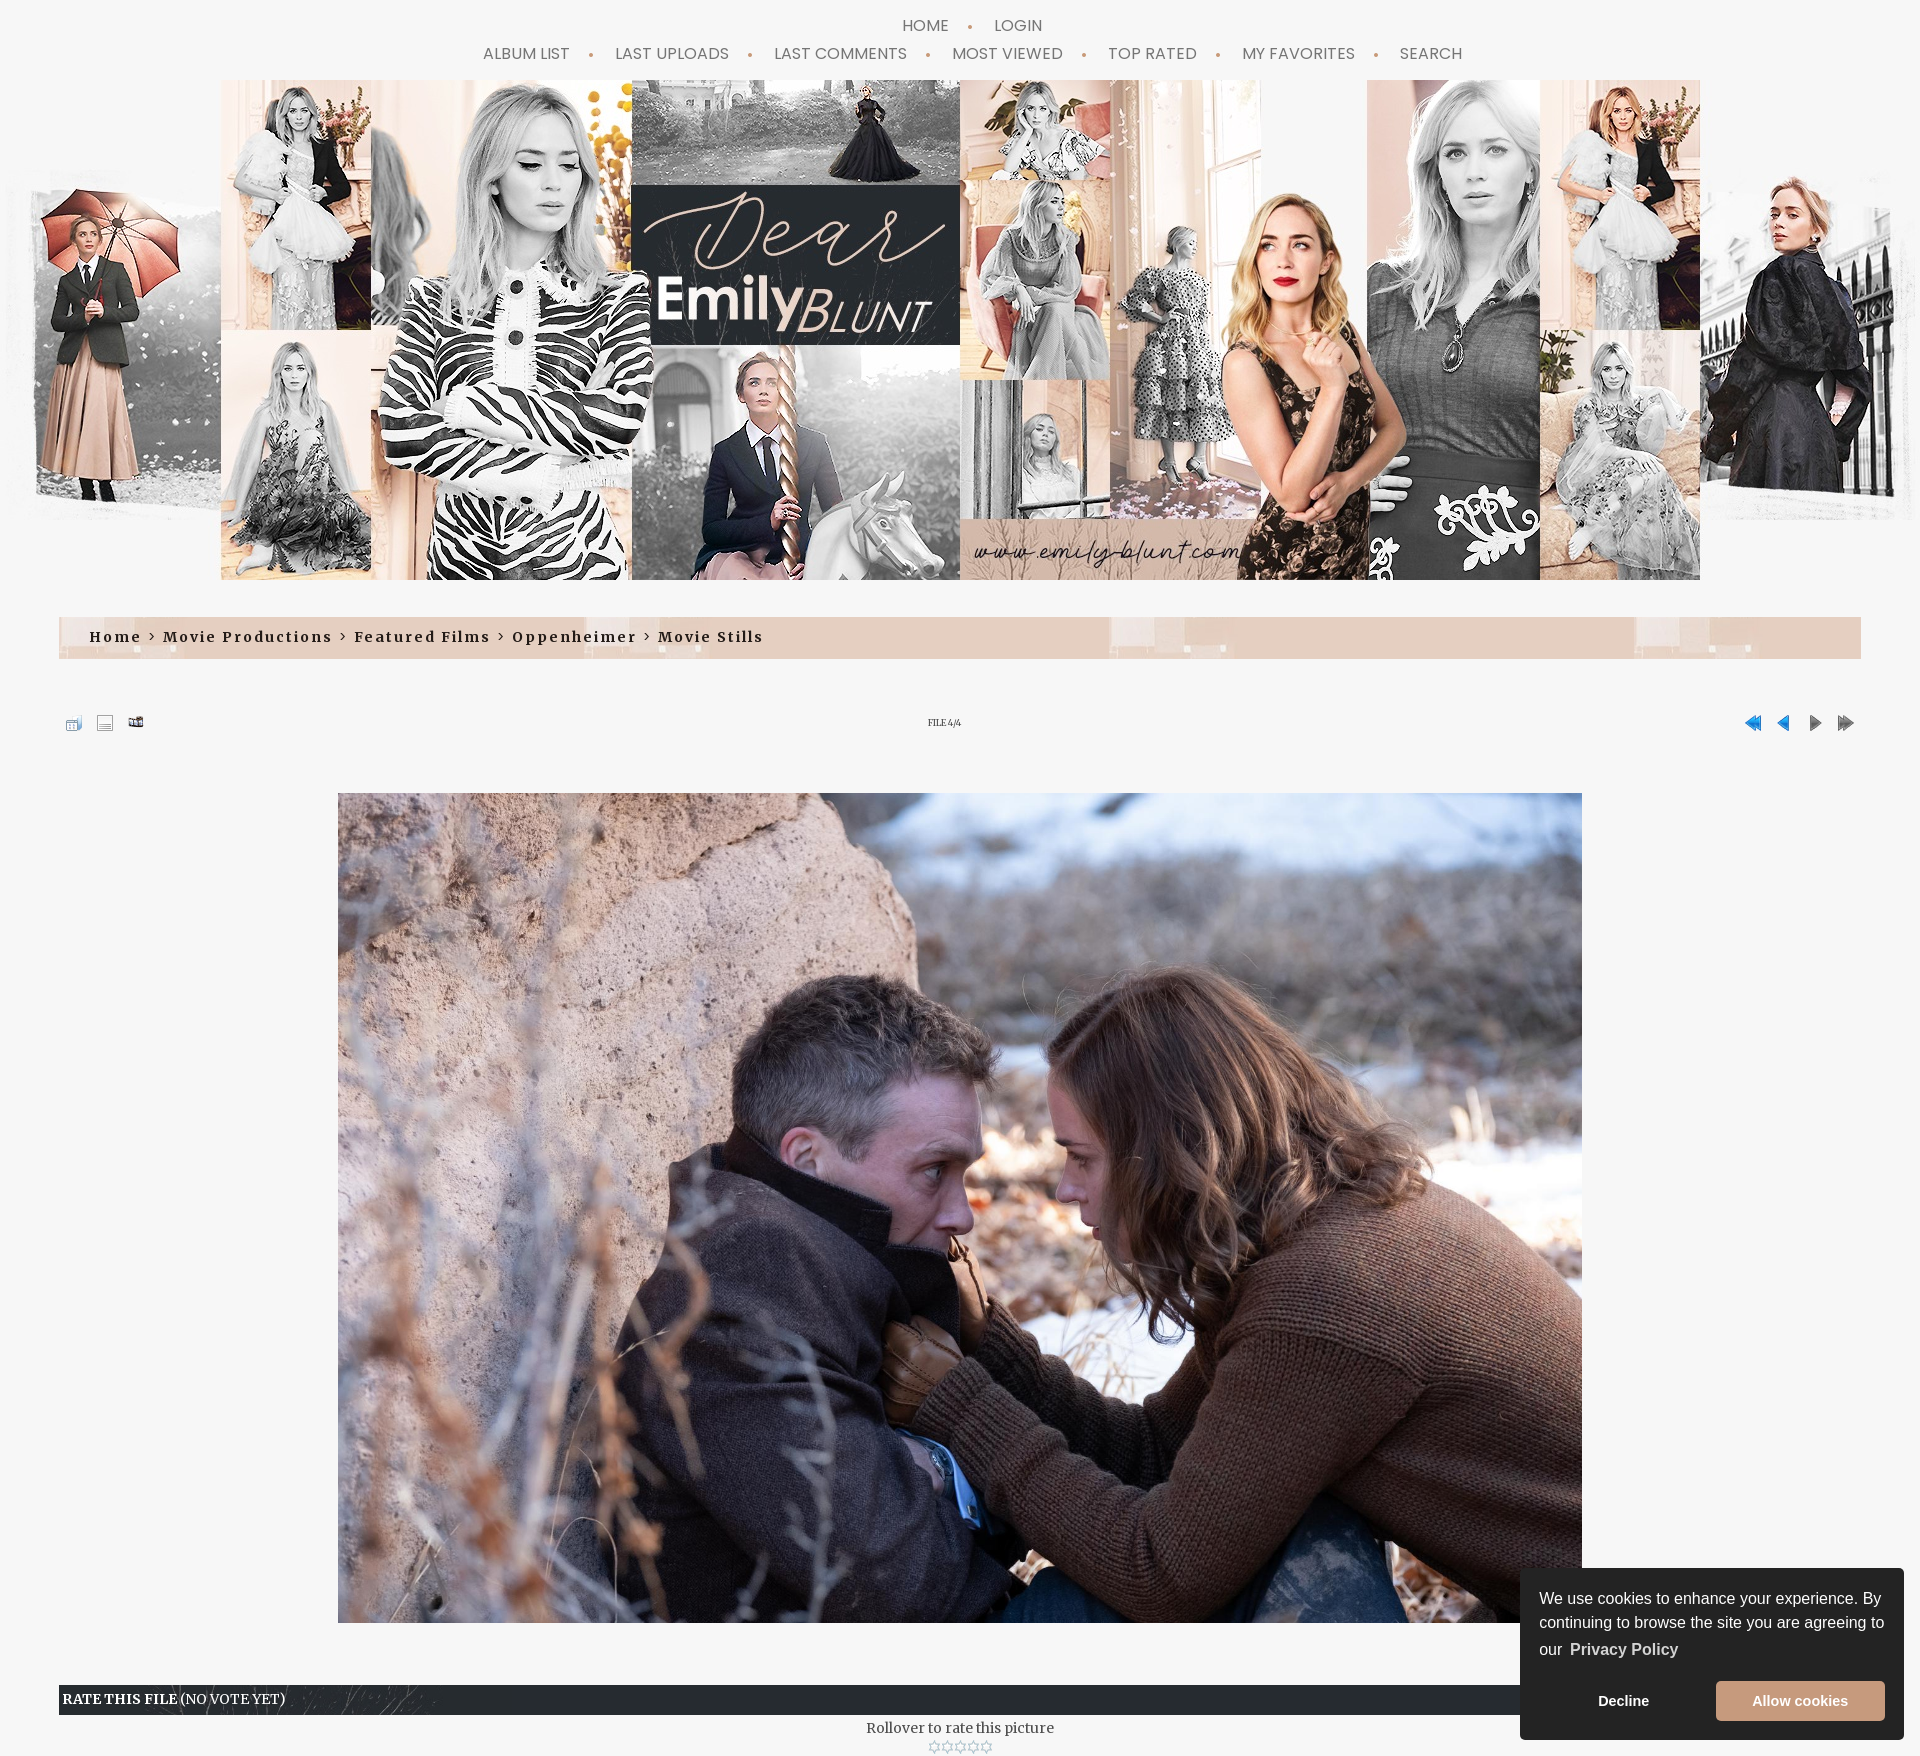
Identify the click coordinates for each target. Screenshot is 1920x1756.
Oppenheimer (574, 637)
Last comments (840, 53)
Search (1431, 53)
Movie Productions (248, 637)
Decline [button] (1623, 1701)
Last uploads (672, 53)
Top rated (1152, 53)
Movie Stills (711, 637)
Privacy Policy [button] (1624, 1649)
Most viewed (1007, 53)
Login (1018, 25)
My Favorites (1298, 53)
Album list (526, 53)
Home (925, 25)
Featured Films (422, 637)
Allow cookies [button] (1800, 1701)
